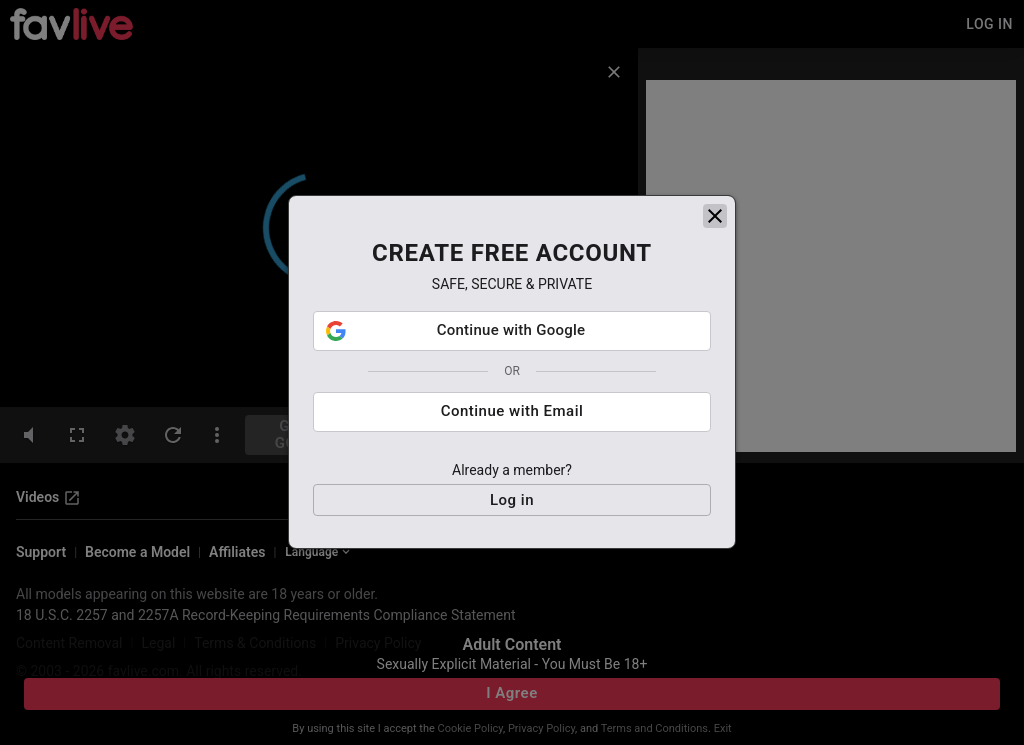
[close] (715, 220)
